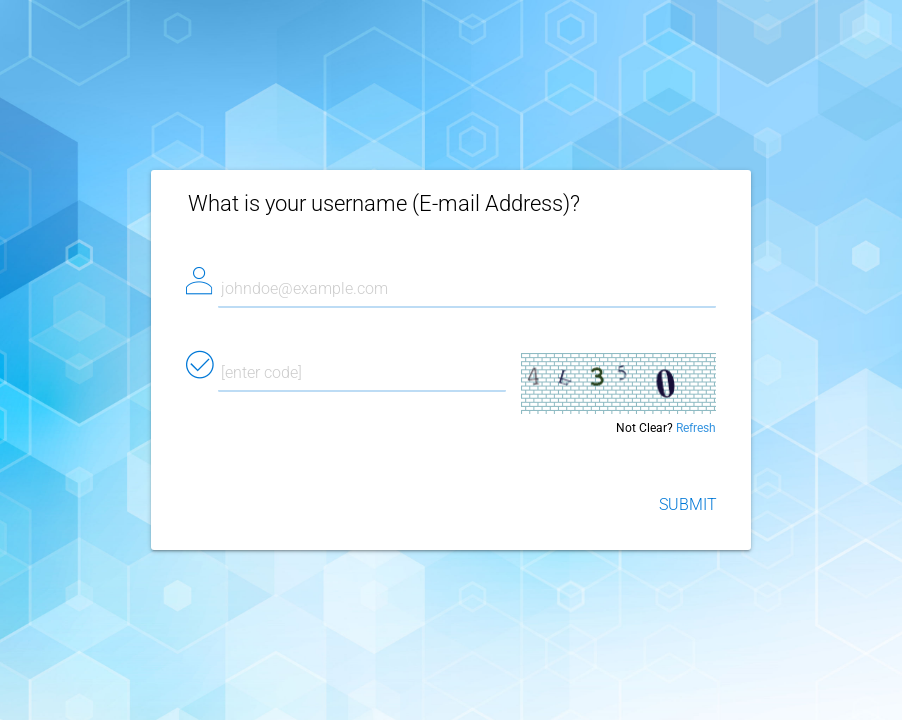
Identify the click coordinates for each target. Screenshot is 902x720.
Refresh (696, 428)
